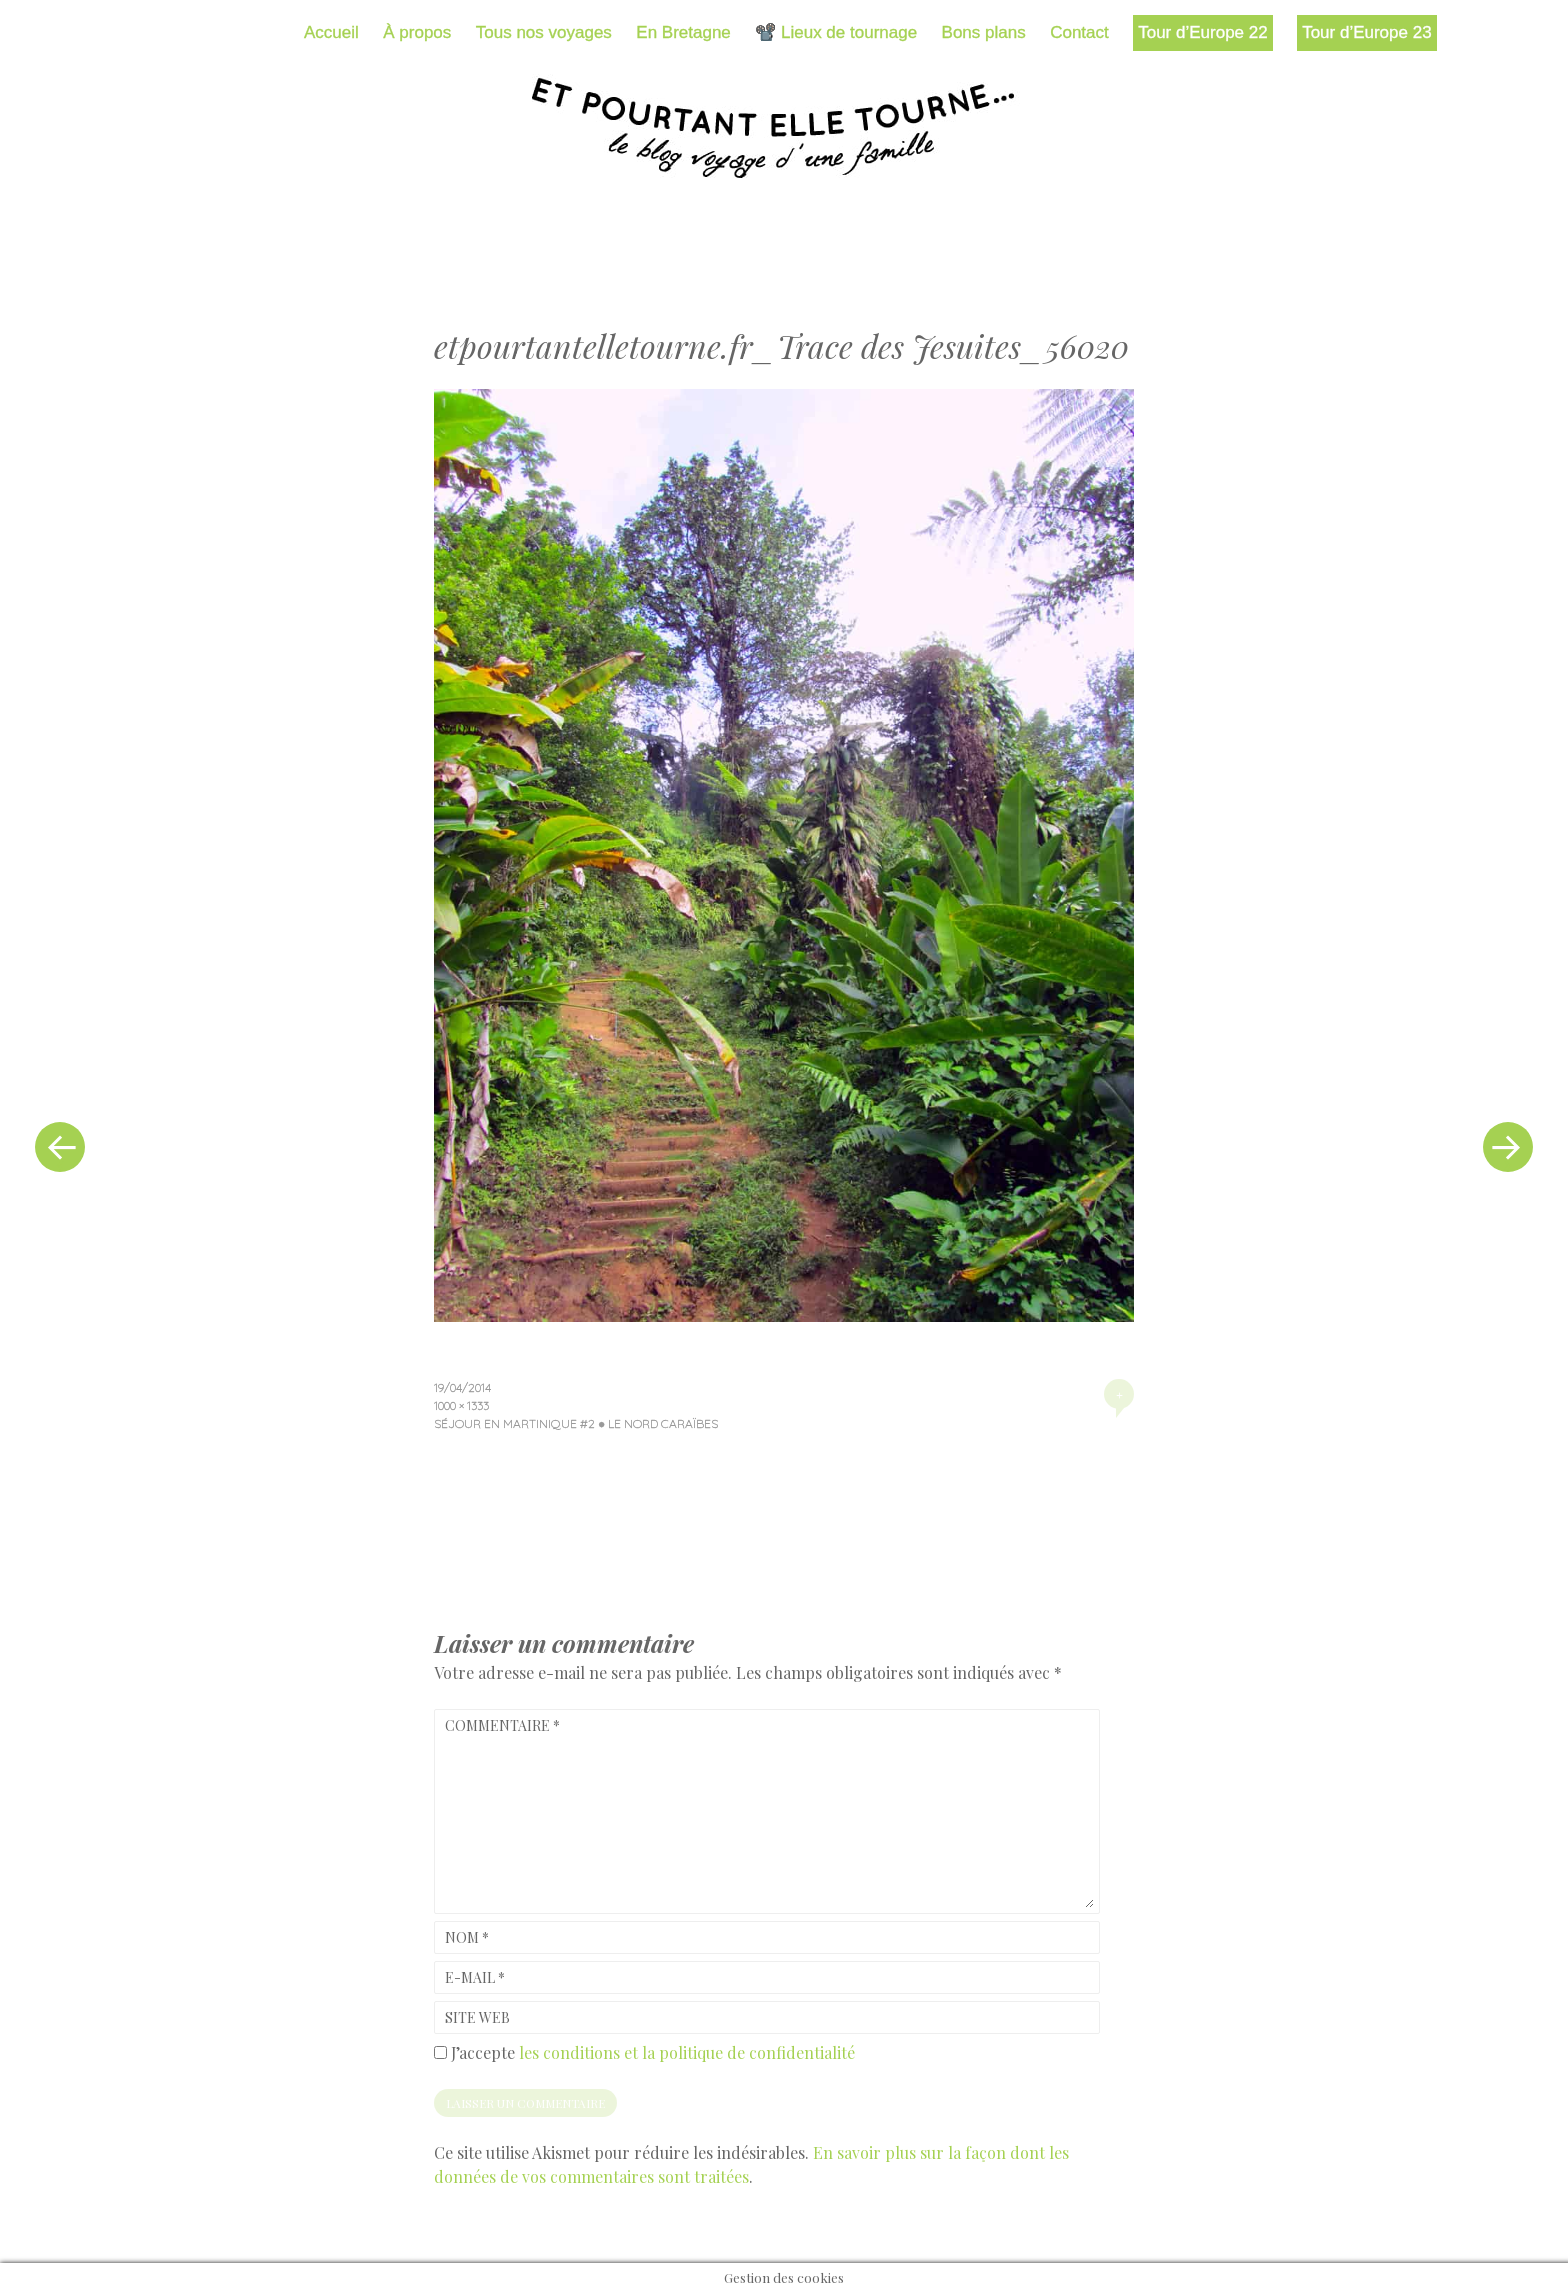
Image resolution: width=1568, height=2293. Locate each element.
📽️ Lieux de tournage (836, 32)
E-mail (475, 1977)
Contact (1079, 32)
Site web (477, 2017)
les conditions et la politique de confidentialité (687, 2052)
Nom (467, 1937)
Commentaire (502, 1725)
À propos (417, 32)
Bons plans (984, 32)
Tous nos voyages (544, 32)
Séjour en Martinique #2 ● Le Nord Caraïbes (576, 1423)
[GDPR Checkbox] (440, 2052)
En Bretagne (683, 32)
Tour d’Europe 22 (1202, 32)
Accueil (331, 32)
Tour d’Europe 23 (1366, 32)
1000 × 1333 (461, 1405)
